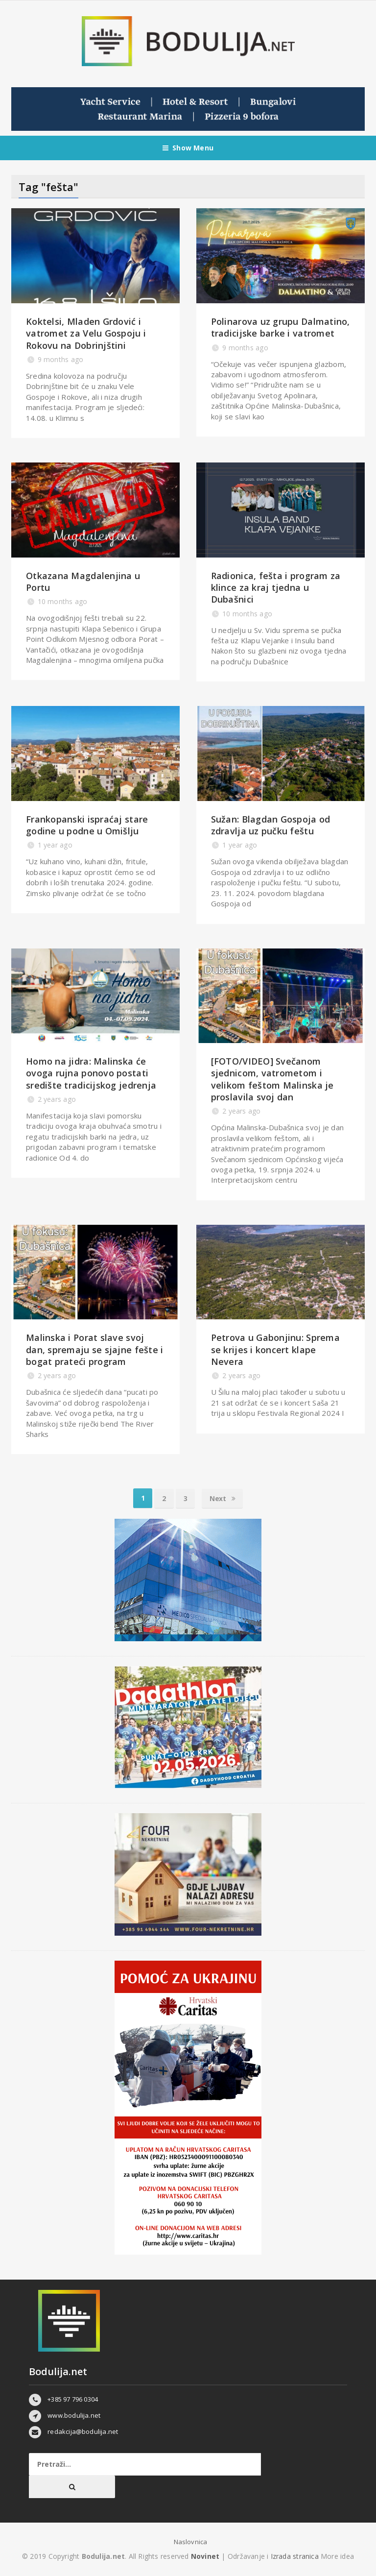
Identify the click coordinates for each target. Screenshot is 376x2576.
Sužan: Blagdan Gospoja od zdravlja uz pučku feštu (270, 825)
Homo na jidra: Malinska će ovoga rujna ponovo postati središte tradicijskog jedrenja (91, 1073)
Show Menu (188, 148)
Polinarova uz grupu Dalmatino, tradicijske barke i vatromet (280, 327)
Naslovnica (191, 2541)
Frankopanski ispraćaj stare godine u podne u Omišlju (87, 825)
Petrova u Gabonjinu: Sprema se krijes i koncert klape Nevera (275, 1349)
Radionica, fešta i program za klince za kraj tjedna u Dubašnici (276, 588)
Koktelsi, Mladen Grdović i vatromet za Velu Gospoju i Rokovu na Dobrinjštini (86, 333)
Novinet (205, 2556)
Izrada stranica (296, 2556)
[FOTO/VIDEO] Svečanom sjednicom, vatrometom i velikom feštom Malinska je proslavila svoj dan (272, 1079)
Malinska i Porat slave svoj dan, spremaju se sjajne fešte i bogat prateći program (94, 1349)
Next (222, 1498)
